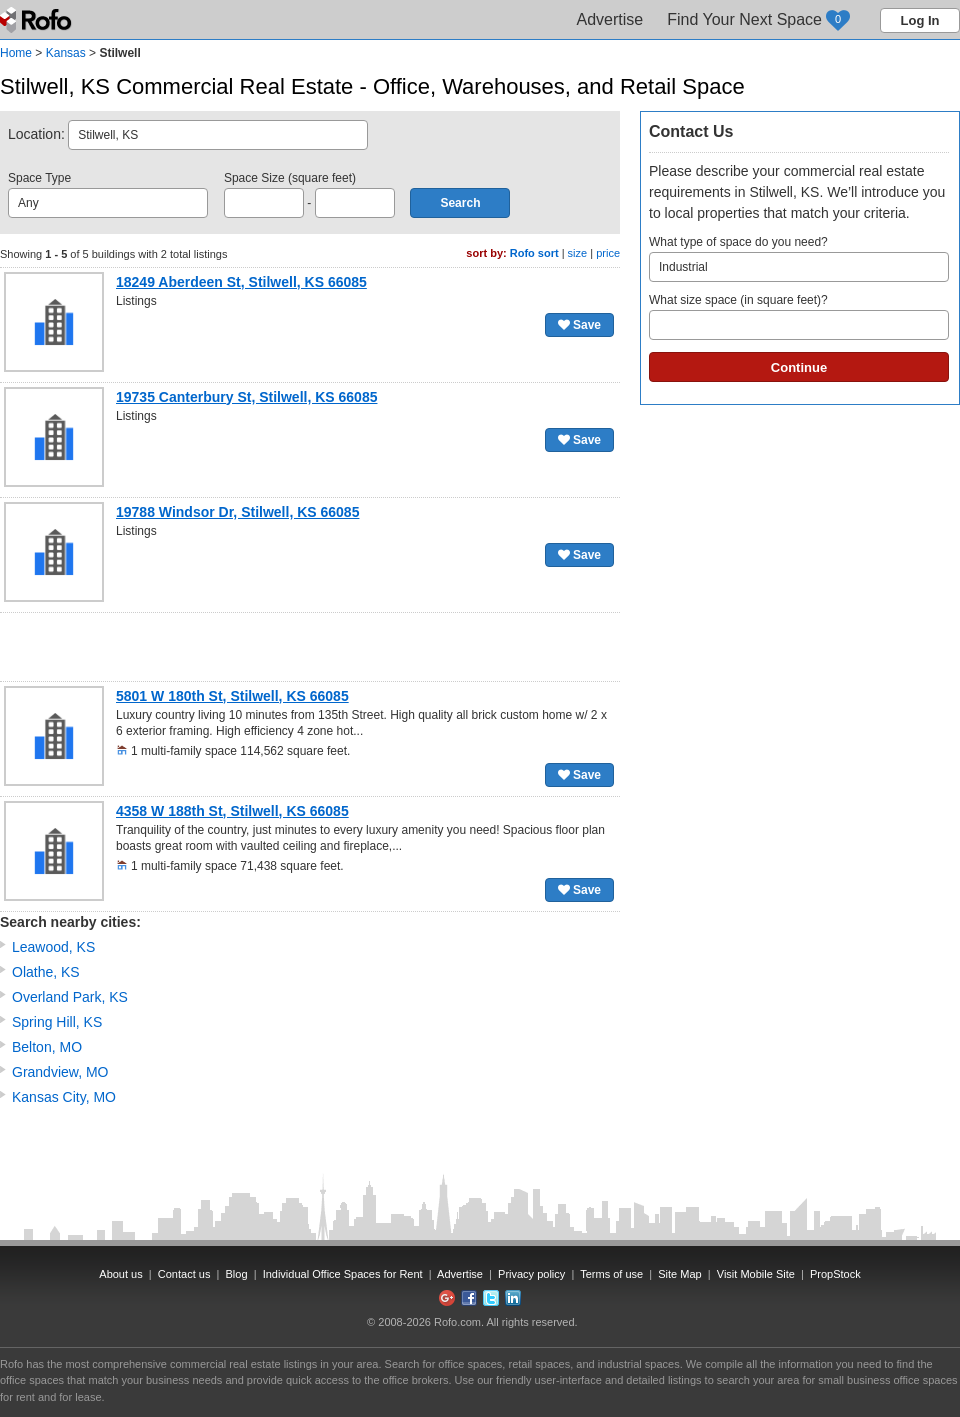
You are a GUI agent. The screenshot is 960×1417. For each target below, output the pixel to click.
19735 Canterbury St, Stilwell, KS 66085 (246, 397)
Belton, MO (47, 1047)
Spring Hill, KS (57, 1022)
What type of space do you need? (799, 258)
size (578, 253)
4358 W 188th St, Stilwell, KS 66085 (232, 811)
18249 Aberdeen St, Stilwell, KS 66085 (241, 282)
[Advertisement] (310, 647)
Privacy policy (531, 1274)
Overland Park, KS (70, 997)
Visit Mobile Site (756, 1274)
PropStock (835, 1274)
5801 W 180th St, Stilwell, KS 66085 (232, 696)
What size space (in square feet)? (799, 316)
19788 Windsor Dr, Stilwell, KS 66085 (237, 512)
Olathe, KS (46, 972)
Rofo (37, 20)
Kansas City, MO (64, 1097)
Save (579, 325)
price (608, 253)
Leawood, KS (53, 947)
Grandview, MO (60, 1072)
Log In (920, 20)
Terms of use (611, 1274)
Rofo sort (534, 253)
